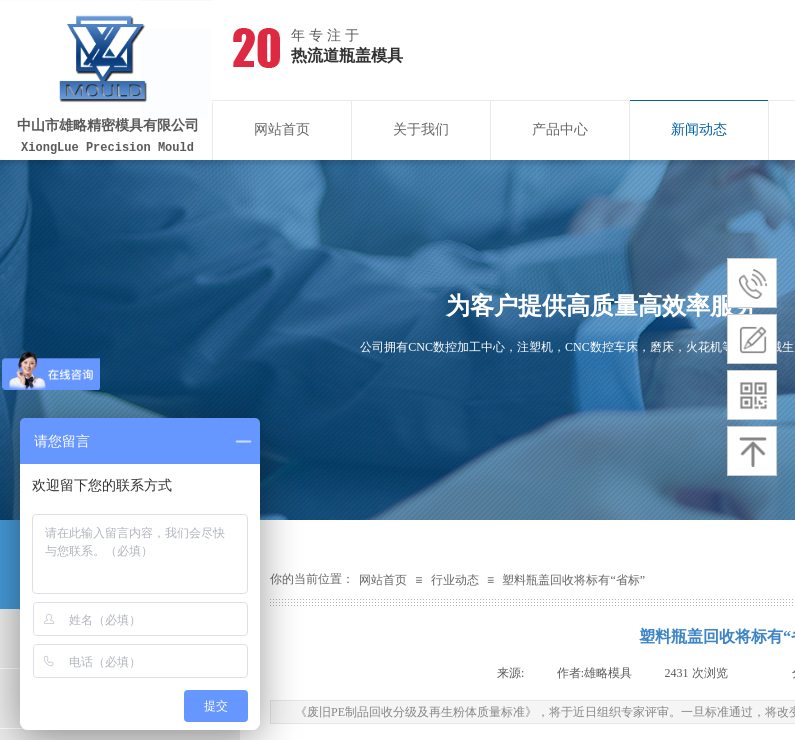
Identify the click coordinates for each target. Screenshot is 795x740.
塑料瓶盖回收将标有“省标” (573, 580)
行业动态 (455, 580)
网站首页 (282, 129)
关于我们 (421, 129)
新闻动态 (699, 129)
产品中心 (560, 129)
